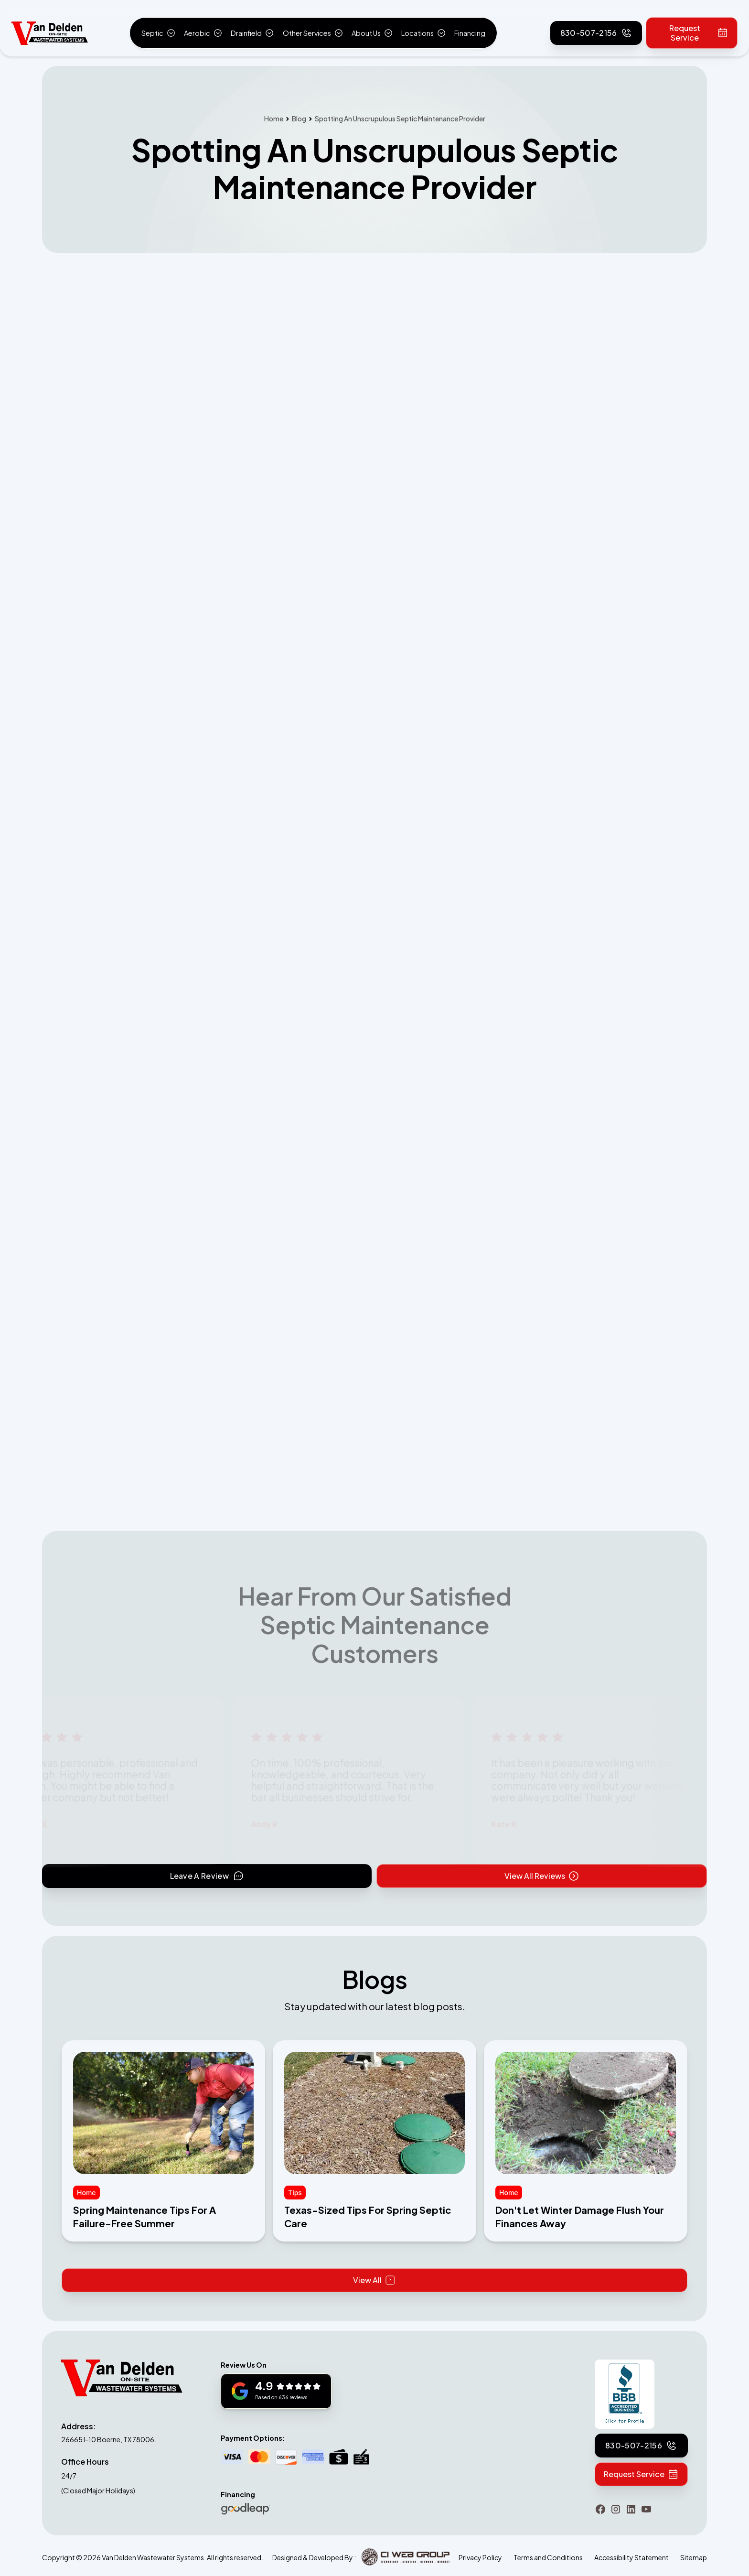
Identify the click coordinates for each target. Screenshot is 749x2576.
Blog (299, 118)
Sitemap (693, 2557)
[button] (158, 33)
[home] (49, 33)
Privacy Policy (480, 2557)
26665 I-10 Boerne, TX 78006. (108, 2439)
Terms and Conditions (548, 2557)
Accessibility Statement (631, 2557)
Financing (469, 33)
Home (273, 118)
